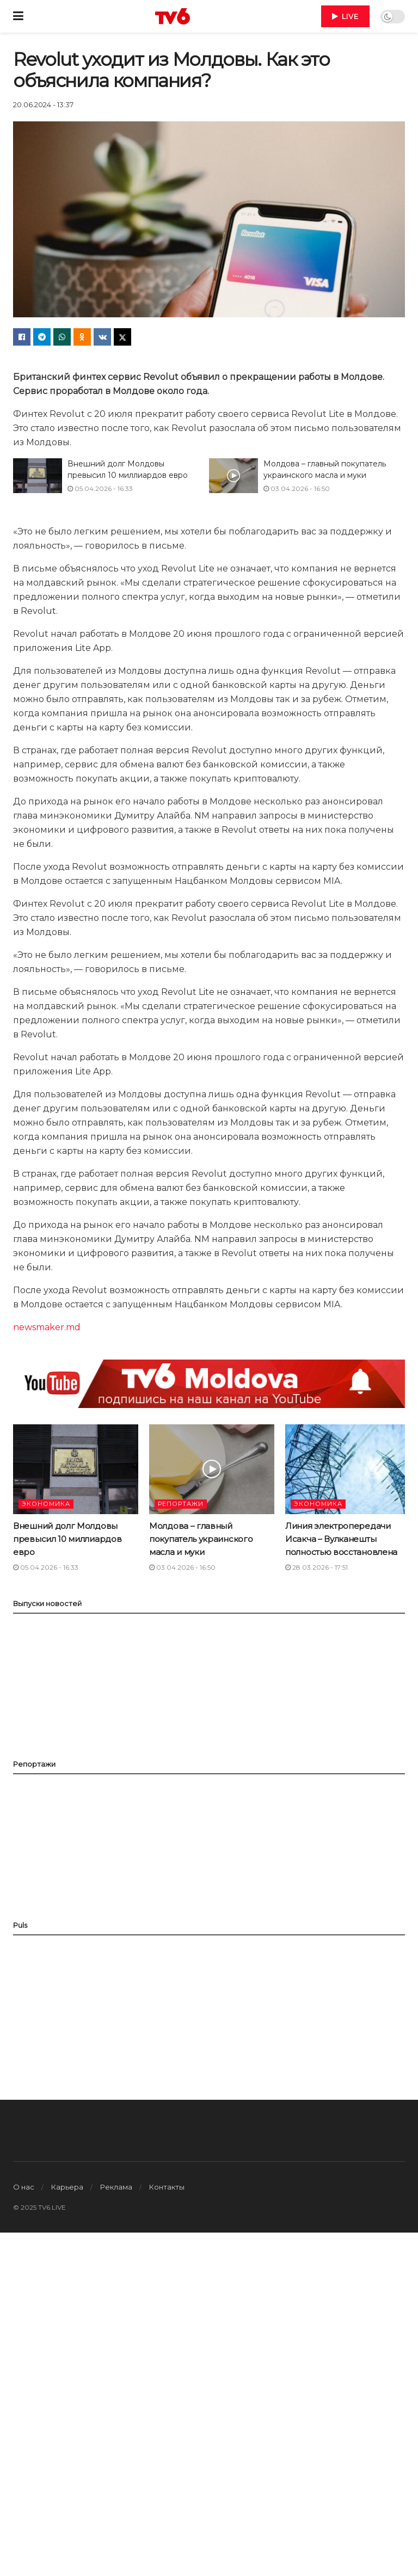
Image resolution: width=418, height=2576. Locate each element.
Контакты (167, 2186)
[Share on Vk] (102, 337)
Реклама (116, 2186)
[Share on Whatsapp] (62, 337)
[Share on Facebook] (21, 337)
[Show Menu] (18, 16)
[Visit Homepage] (172, 16)
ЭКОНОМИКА (46, 1504)
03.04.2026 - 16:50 (296, 488)
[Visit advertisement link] (209, 1384)
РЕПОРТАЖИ (181, 1504)
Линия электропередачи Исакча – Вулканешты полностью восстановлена (341, 1539)
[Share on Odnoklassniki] (82, 337)
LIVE (345, 16)
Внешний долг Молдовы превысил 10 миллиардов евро (67, 1539)
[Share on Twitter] (122, 337)
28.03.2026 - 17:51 (316, 1567)
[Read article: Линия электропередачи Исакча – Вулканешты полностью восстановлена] (347, 1469)
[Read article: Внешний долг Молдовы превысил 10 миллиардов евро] (37, 475)
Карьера (67, 2186)
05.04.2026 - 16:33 (100, 488)
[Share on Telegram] (42, 337)
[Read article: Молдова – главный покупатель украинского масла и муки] (233, 475)
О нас (23, 2186)
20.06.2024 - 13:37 (43, 104)
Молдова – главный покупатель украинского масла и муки (201, 1539)
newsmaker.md (47, 1327)
